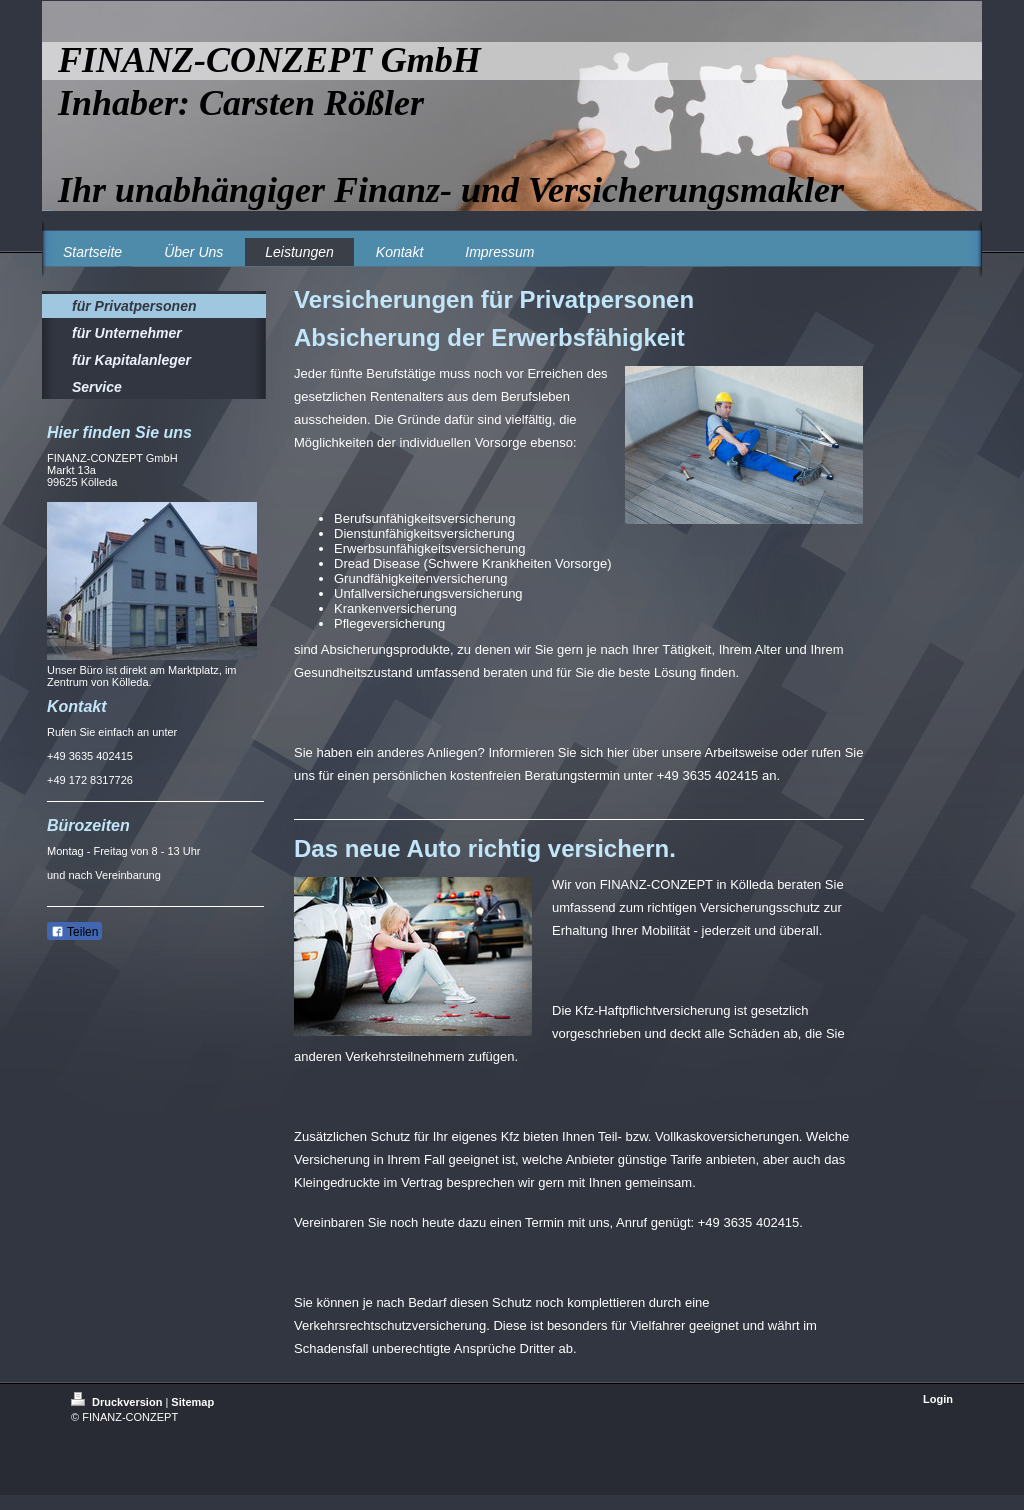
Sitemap (192, 1402)
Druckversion (118, 1402)
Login (938, 1399)
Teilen (74, 932)
